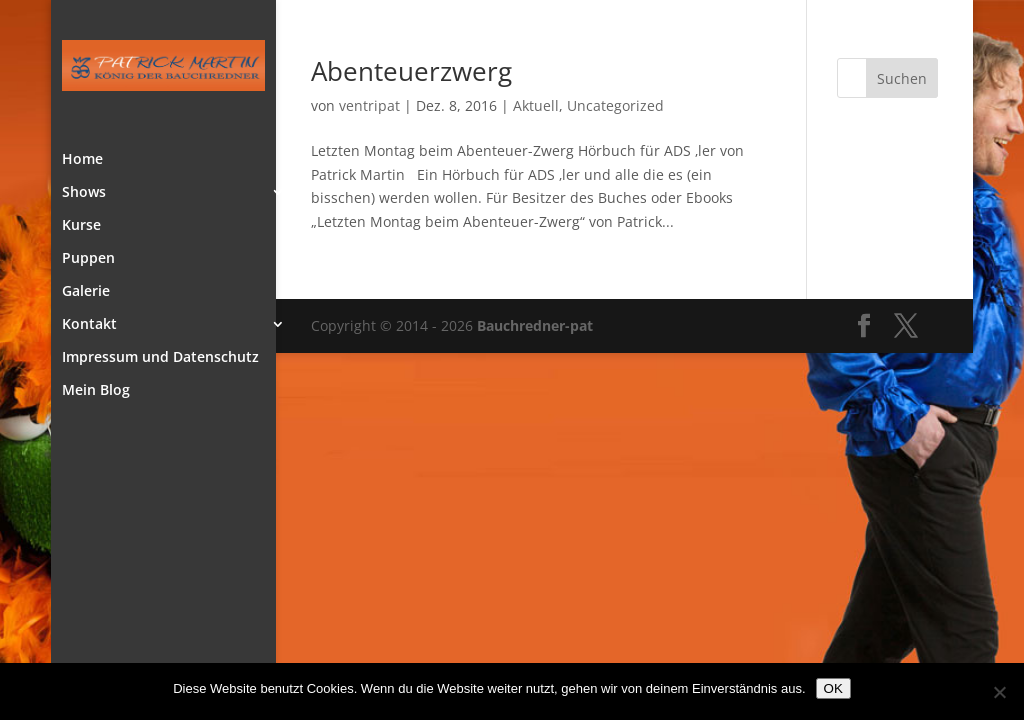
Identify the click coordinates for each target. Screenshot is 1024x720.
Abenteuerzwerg (411, 71)
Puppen (88, 259)
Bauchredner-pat (535, 325)
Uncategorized (615, 105)
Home (82, 160)
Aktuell (536, 105)
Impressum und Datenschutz (160, 358)
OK (833, 688)
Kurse (81, 226)
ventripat (369, 105)
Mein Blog (96, 391)
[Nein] (999, 692)
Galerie (86, 292)
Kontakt (89, 325)
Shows (84, 193)
